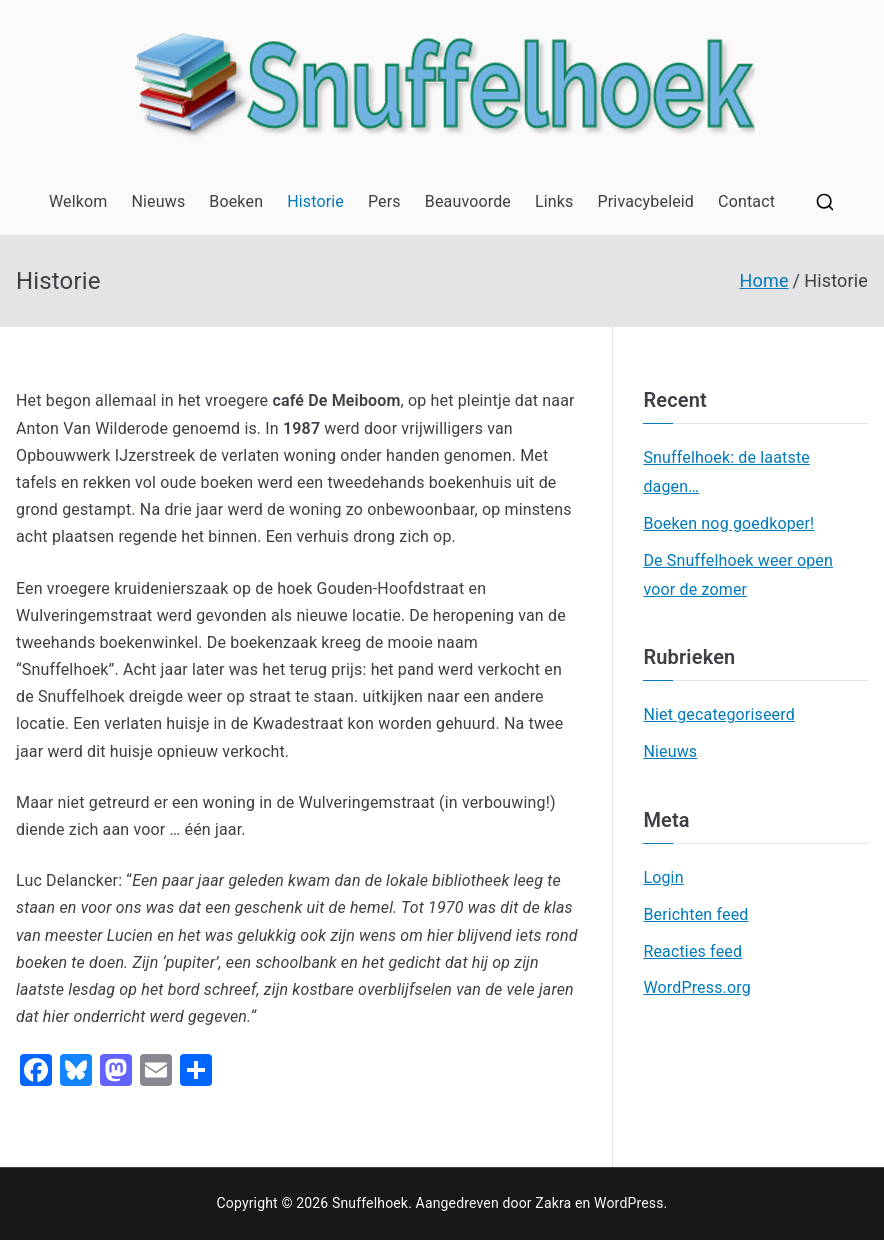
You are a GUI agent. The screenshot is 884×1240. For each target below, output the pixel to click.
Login (663, 877)
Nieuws (158, 201)
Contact (746, 201)
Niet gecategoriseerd (718, 714)
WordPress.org (696, 987)
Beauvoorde (468, 201)
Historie (315, 201)
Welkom (78, 201)
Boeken (236, 201)
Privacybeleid (646, 201)
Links (554, 201)
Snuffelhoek (370, 1203)
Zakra (553, 1203)
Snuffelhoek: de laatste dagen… (726, 472)
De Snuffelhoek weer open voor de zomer (738, 575)
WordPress (628, 1203)
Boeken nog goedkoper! (728, 523)
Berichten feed (695, 914)
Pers (384, 201)
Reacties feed (692, 951)
